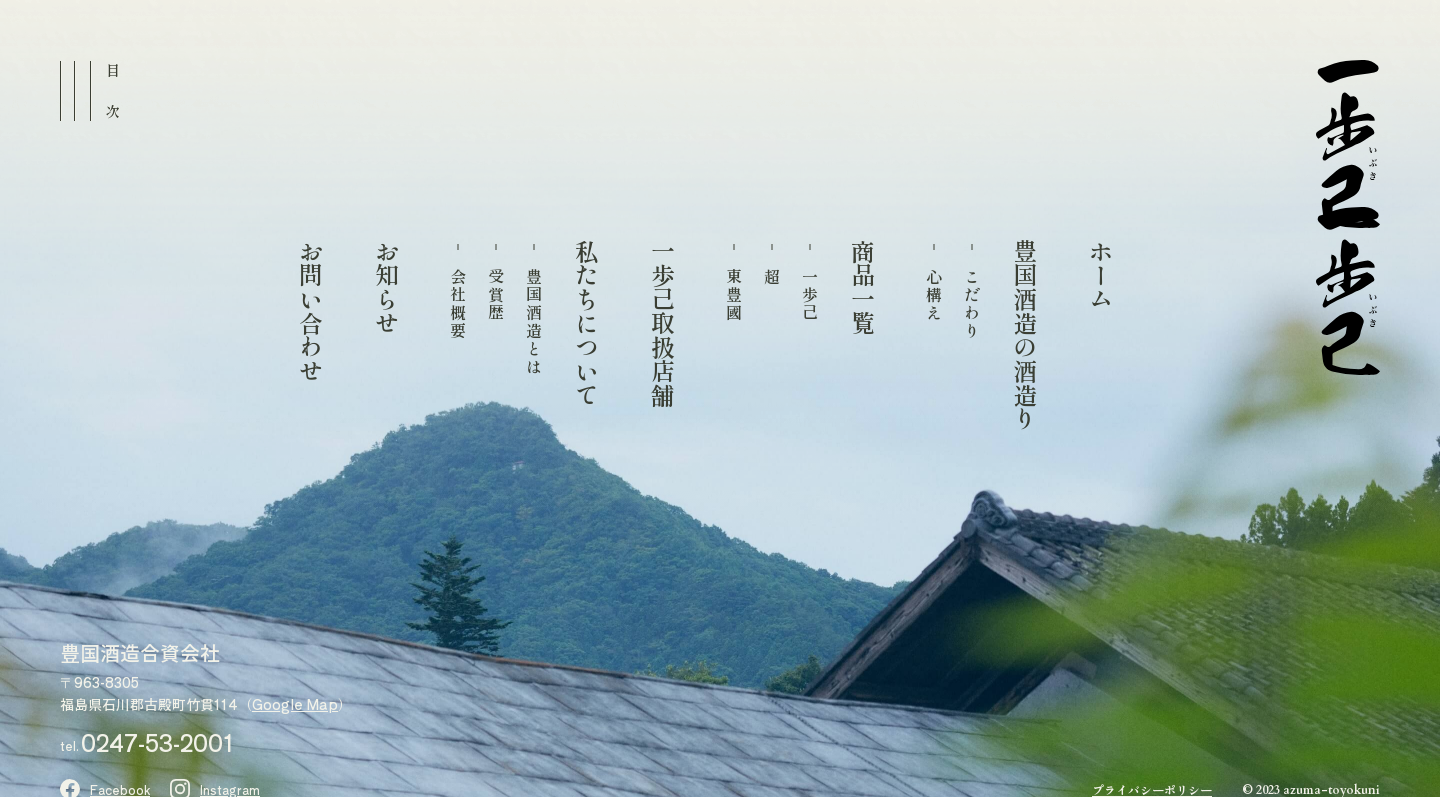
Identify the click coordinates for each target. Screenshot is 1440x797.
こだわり (972, 304)
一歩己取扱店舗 (662, 323)
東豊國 (734, 295)
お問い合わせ (310, 311)
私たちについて (586, 323)
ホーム (1100, 275)
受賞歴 (496, 295)
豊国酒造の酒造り (1024, 335)
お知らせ (386, 287)
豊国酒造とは (534, 322)
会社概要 (458, 304)
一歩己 (810, 295)
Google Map (295, 704)
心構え (934, 295)
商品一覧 (862, 287)
